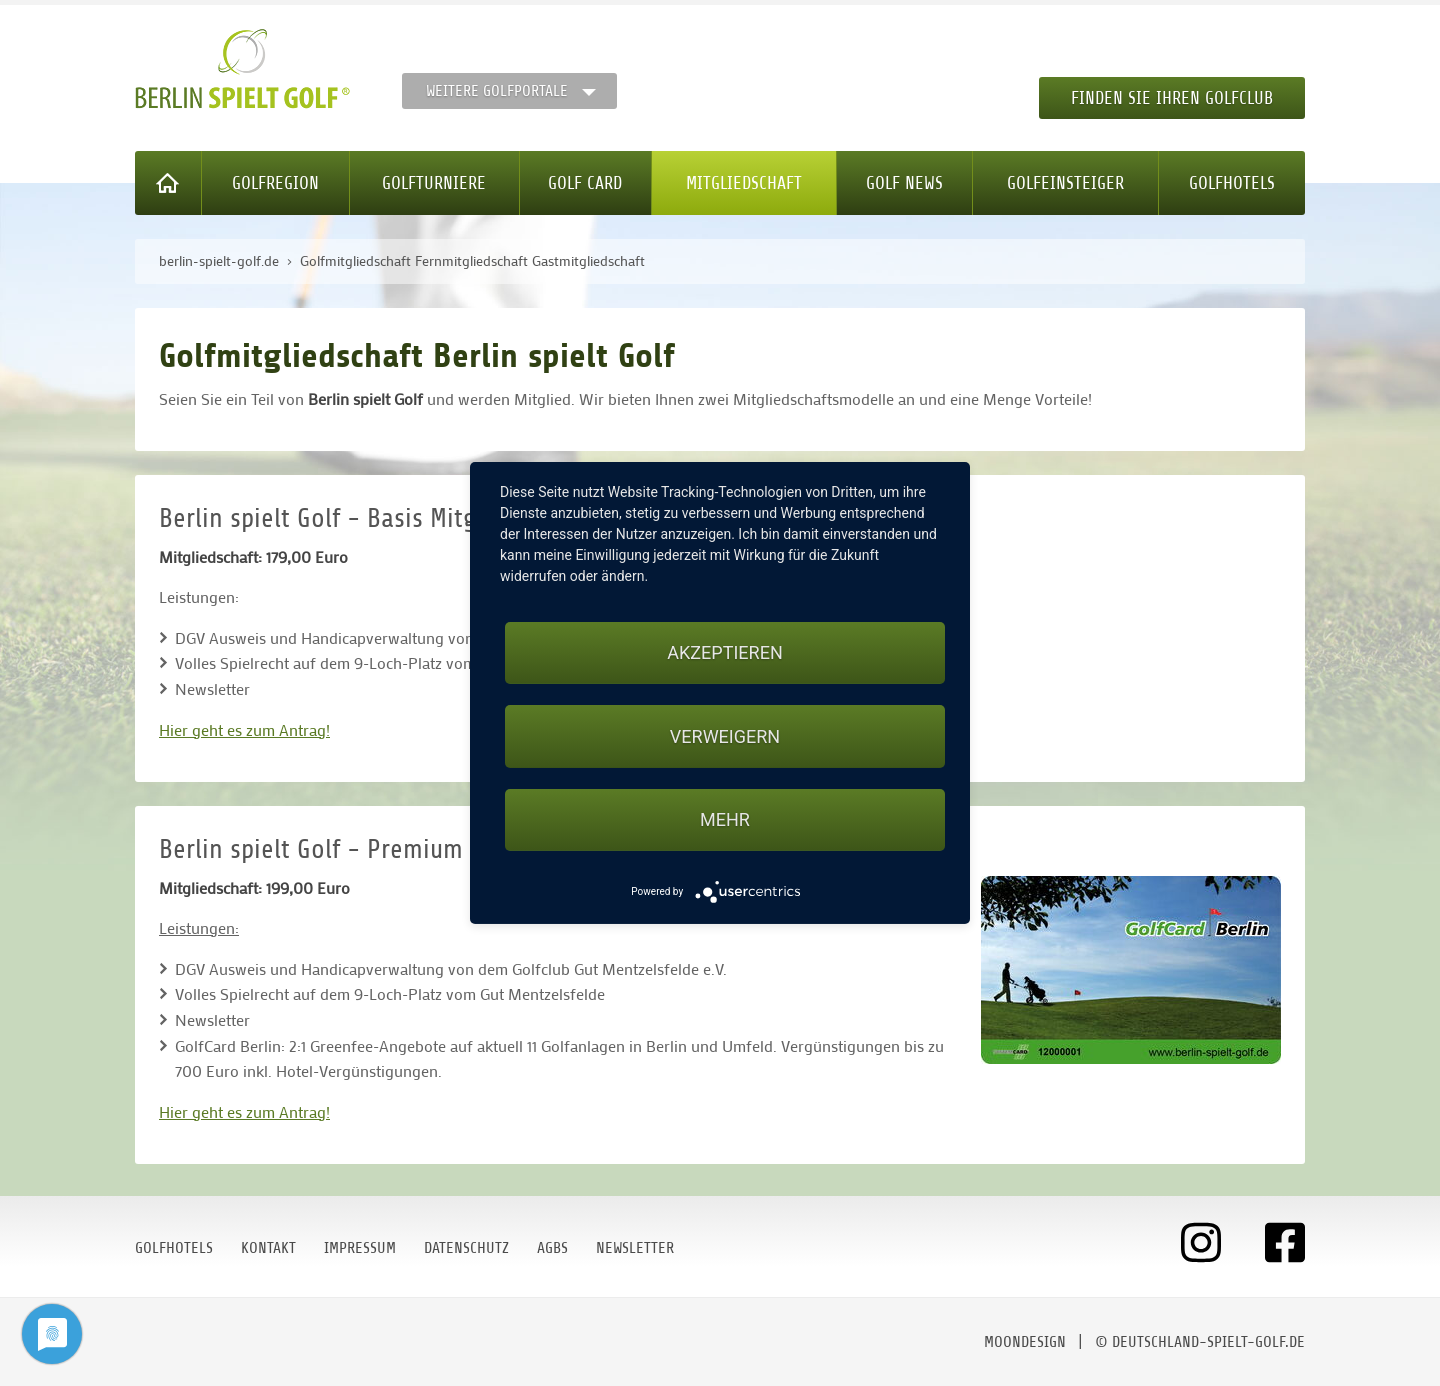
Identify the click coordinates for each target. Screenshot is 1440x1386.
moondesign (1025, 1342)
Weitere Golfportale (497, 91)
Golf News (904, 183)
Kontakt (268, 1248)
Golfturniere (434, 183)
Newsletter (635, 1248)
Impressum (360, 1248)
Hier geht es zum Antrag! (244, 729)
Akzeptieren (724, 652)
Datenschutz (466, 1248)
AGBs (552, 1248)
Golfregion (275, 183)
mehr (725, 819)
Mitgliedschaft (744, 183)
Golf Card (585, 183)
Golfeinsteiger (1065, 183)
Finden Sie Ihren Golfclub (1172, 98)
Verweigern (725, 736)
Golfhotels (1232, 183)
